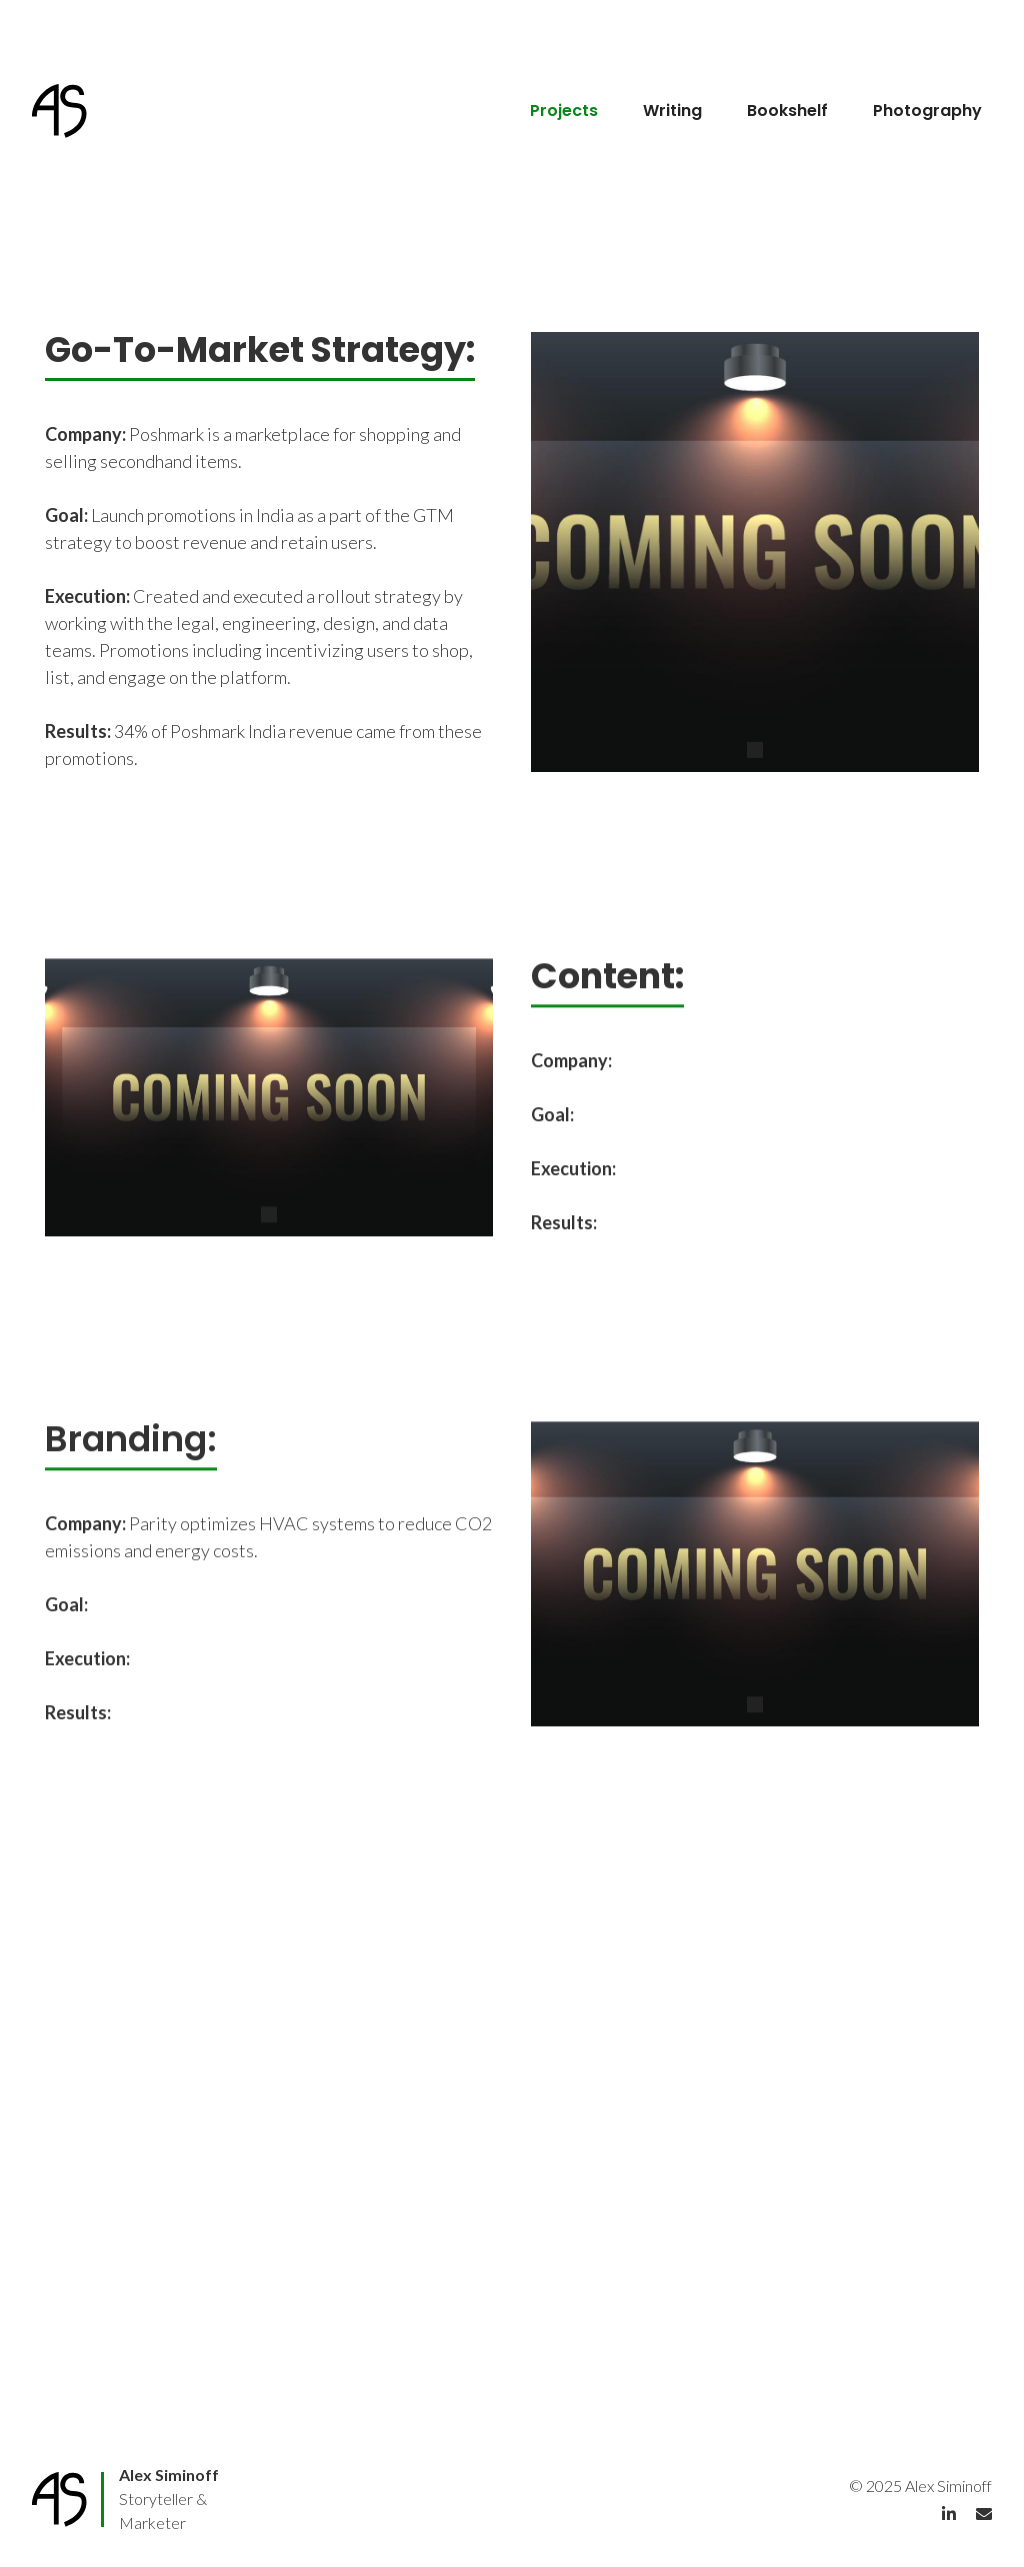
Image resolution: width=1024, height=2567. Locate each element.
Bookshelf (787, 110)
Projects (564, 110)
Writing (672, 110)
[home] (66, 111)
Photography (927, 110)
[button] (755, 750)
